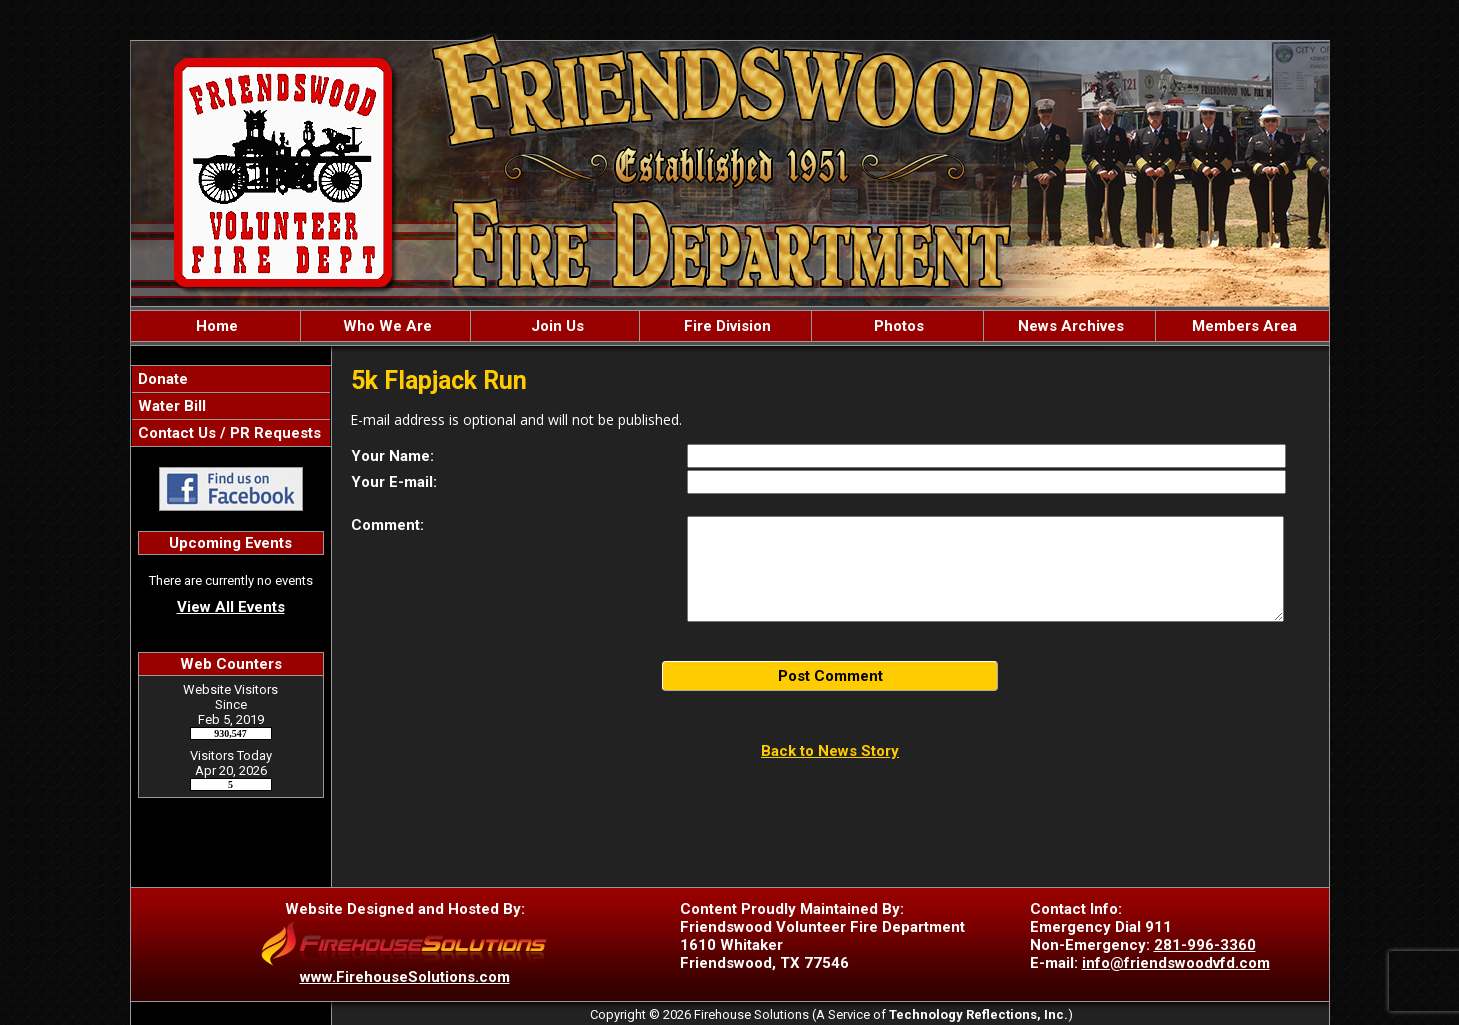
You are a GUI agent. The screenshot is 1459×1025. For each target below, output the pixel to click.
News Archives (1069, 326)
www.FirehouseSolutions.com (405, 977)
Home (215, 326)
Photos (897, 326)
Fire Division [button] (725, 326)
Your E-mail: (394, 482)
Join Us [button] (555, 326)
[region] (730, 326)
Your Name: (392, 456)
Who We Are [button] (385, 326)
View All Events (231, 607)
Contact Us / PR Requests (227, 433)
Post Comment (830, 676)
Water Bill (170, 406)
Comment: (387, 525)
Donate (161, 379)
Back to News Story (830, 751)
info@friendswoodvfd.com (1176, 963)
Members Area (1242, 326)
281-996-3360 (1205, 945)
